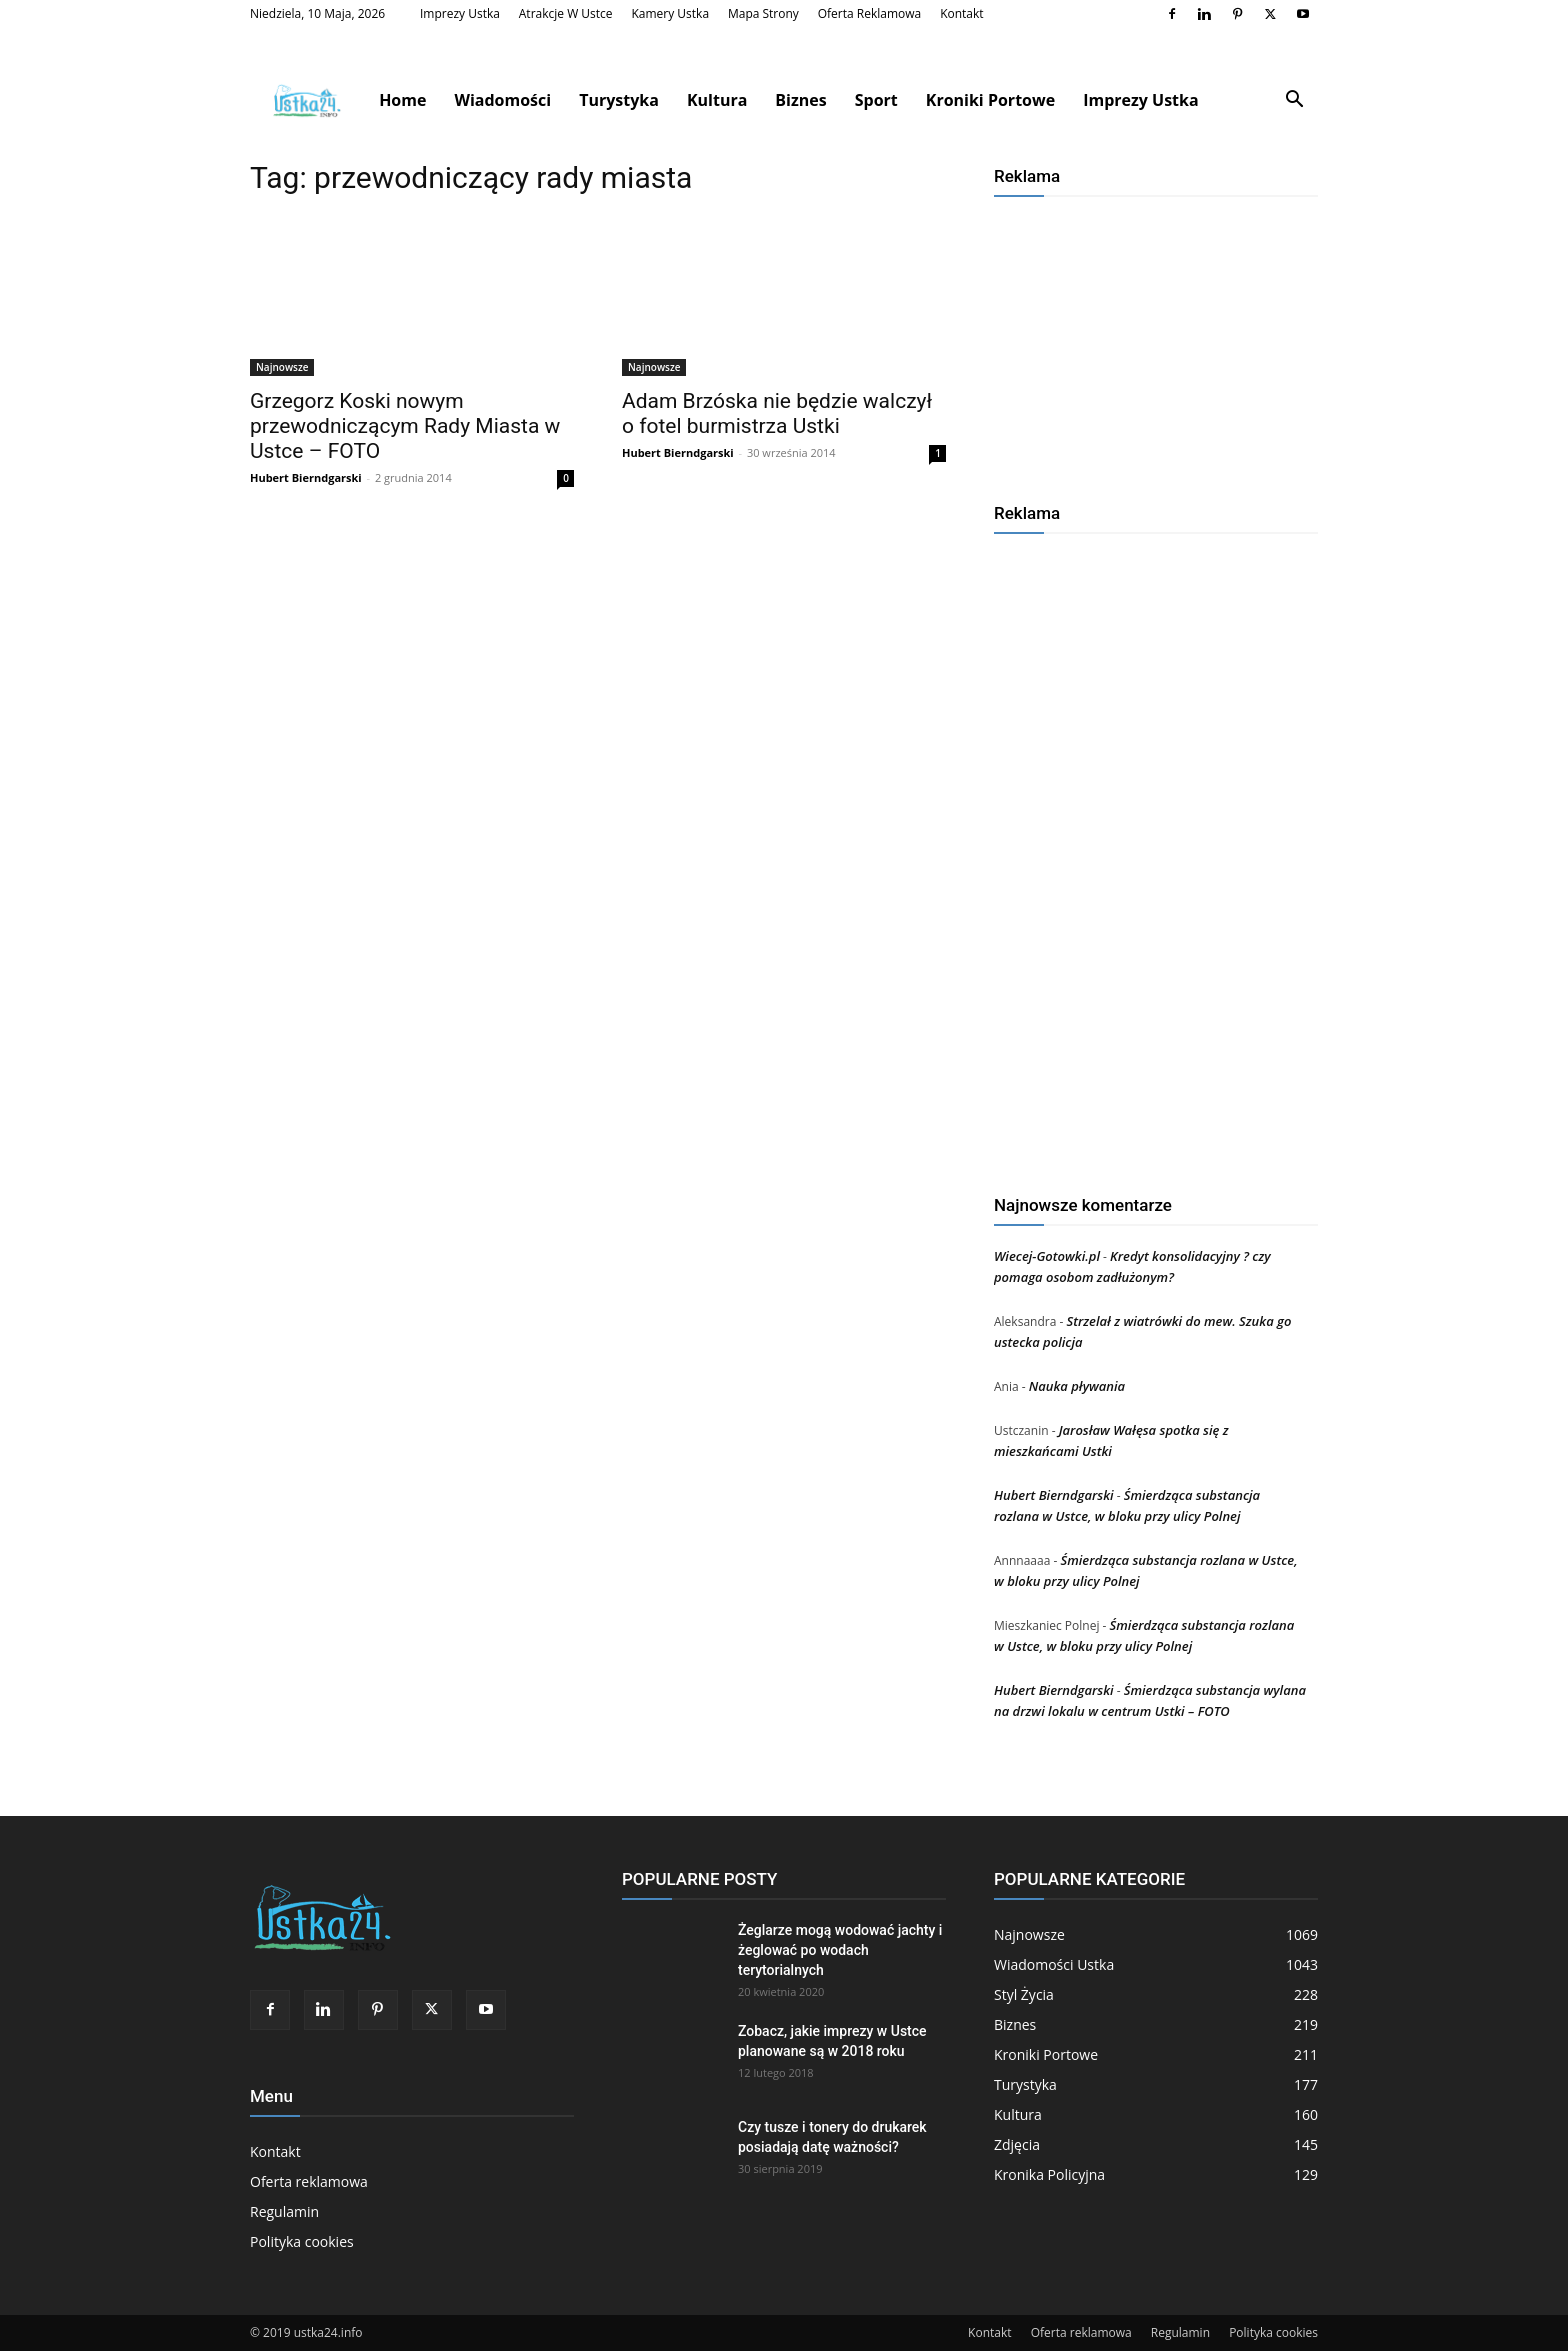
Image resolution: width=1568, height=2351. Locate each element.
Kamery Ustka (670, 13)
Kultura (717, 100)
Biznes (800, 100)
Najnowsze (282, 367)
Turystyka (619, 100)
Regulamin (284, 2211)
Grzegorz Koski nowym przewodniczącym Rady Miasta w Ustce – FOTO (405, 426)
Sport (876, 100)
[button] (1294, 101)
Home (402, 100)
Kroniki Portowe (990, 100)
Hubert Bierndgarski (306, 477)
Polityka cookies (302, 2241)
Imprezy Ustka (460, 13)
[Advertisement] (1156, 342)
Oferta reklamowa (870, 13)
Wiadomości (502, 100)
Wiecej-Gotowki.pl (1047, 1256)
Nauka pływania (1077, 1386)
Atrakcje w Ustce (566, 13)
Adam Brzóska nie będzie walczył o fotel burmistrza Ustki (777, 413)
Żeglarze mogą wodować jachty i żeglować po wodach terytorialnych (840, 1950)
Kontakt (961, 13)
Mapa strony (763, 13)
